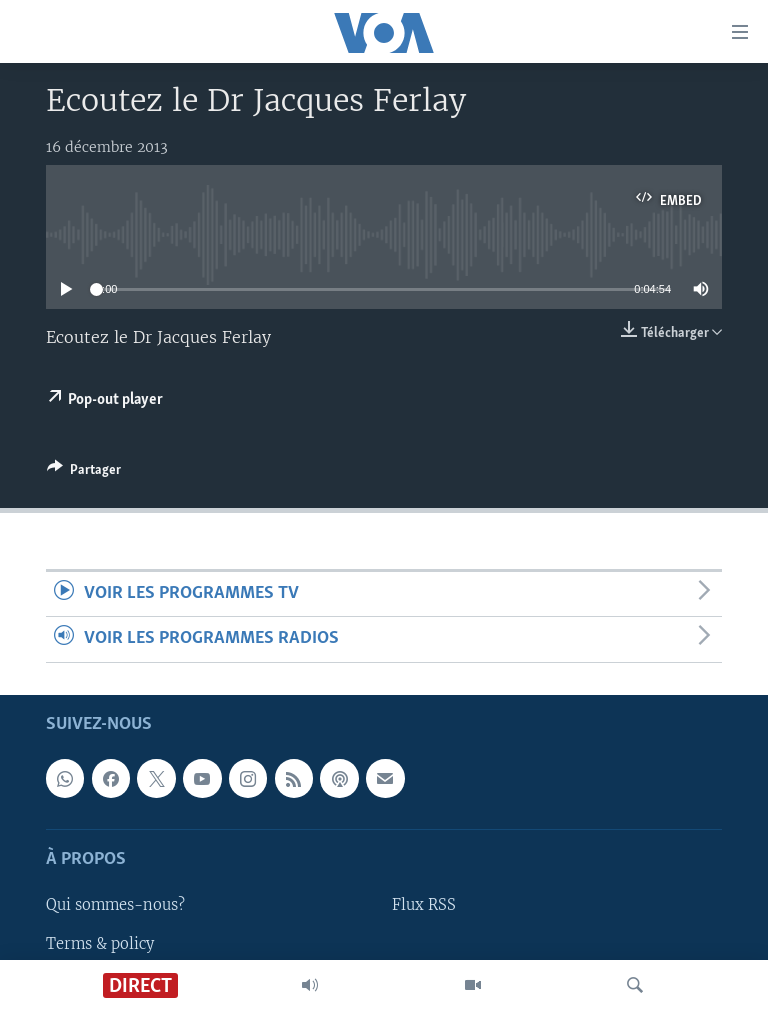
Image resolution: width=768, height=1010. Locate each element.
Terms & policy (100, 943)
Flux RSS (424, 905)
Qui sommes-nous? (115, 905)
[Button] (84, 473)
